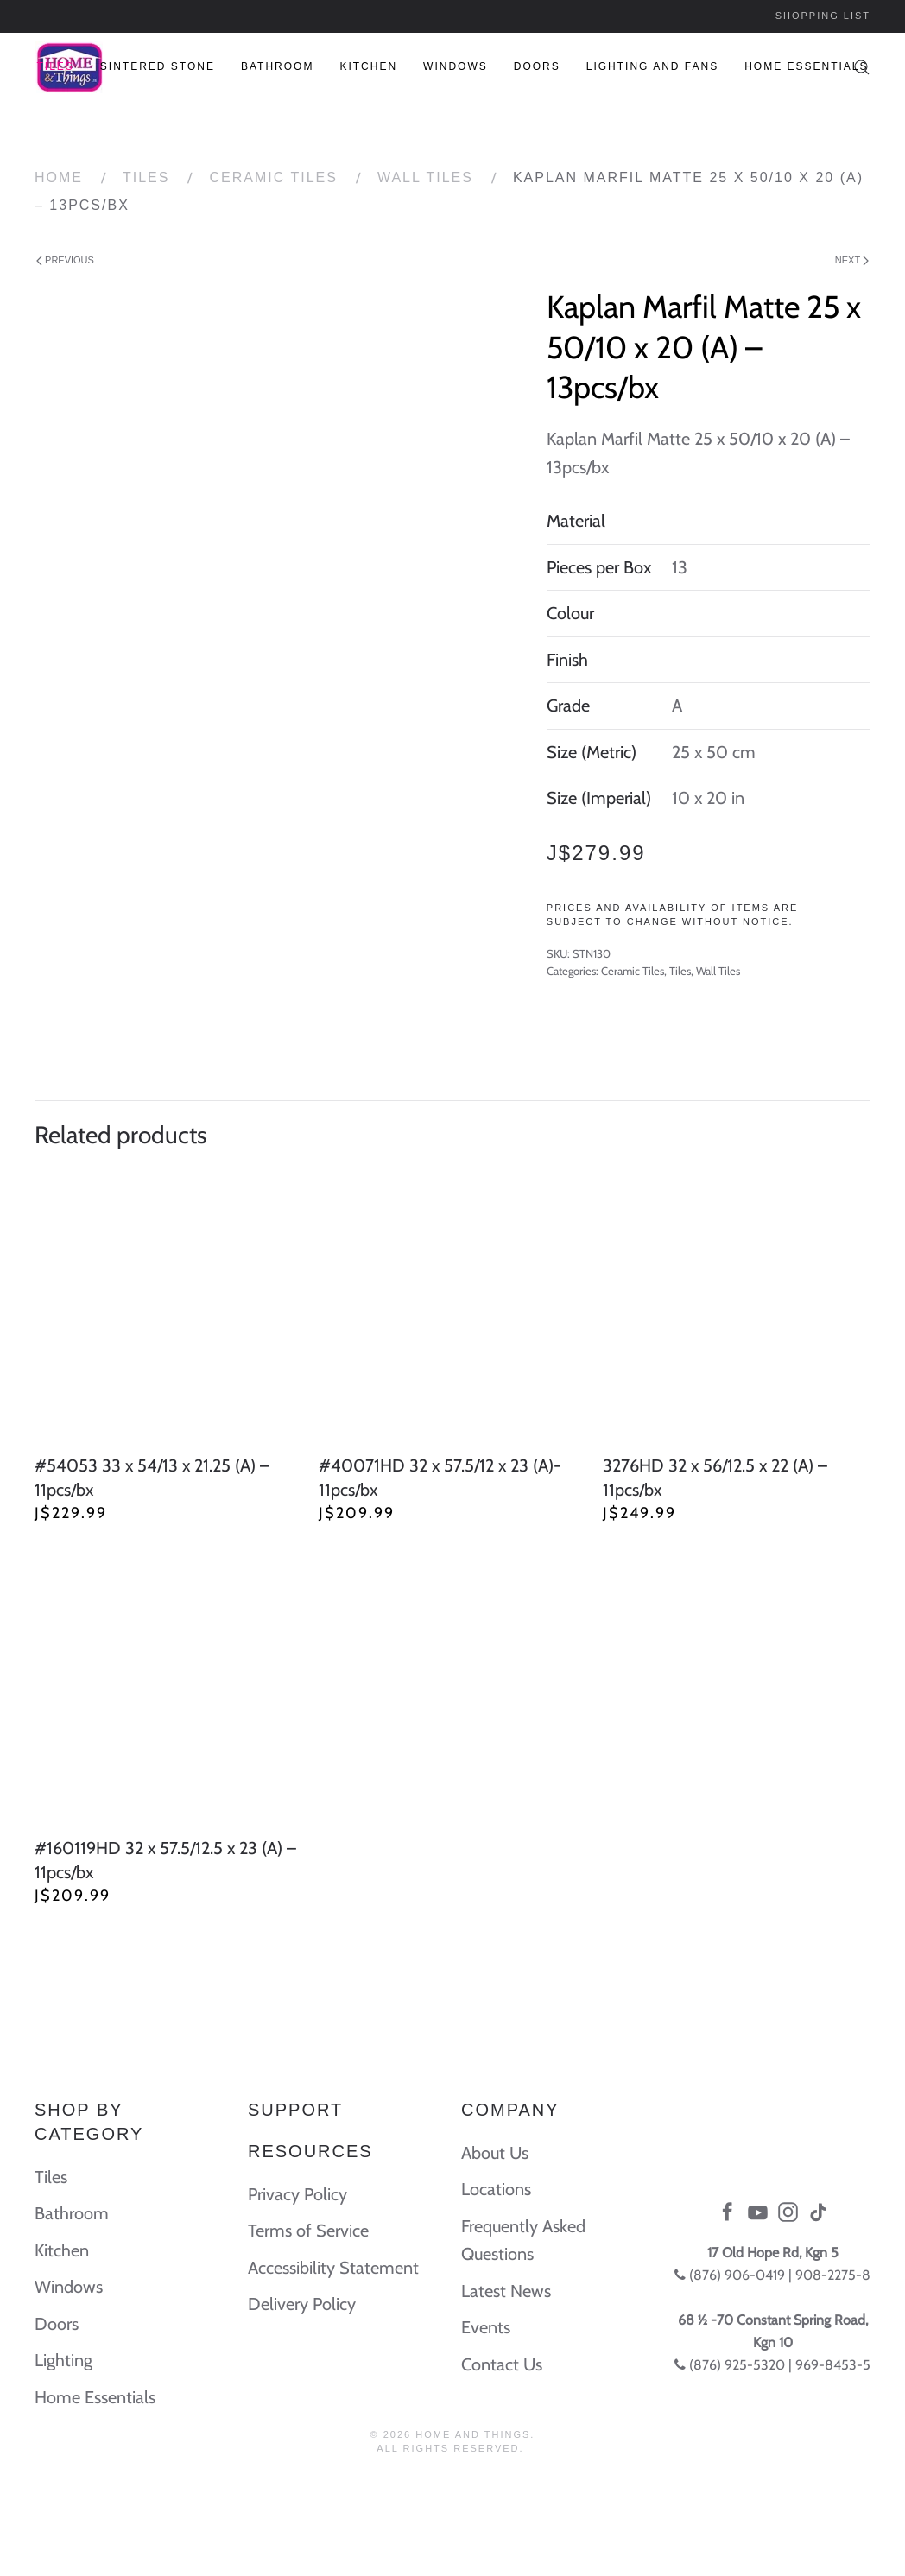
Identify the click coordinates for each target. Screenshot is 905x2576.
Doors (537, 66)
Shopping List (822, 15)
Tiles (54, 66)
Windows (455, 66)
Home (59, 177)
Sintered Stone (157, 66)
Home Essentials (806, 66)
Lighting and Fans (652, 66)
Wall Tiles (425, 177)
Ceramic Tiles (273, 177)
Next (852, 260)
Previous (65, 260)
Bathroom (277, 66)
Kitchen (368, 66)
